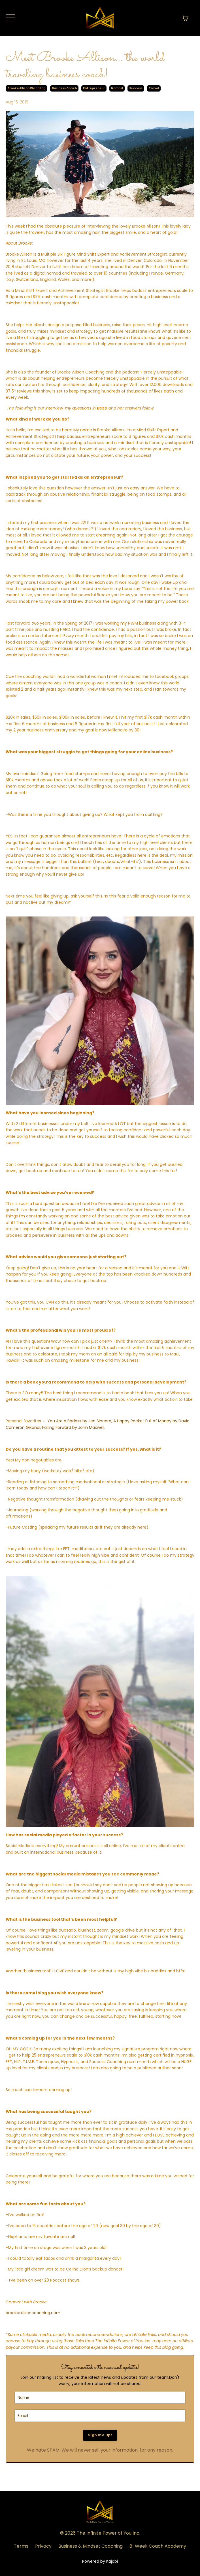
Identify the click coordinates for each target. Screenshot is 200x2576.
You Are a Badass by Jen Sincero (79, 1421)
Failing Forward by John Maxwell (73, 1427)
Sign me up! (100, 2435)
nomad (117, 88)
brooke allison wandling (26, 88)
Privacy (43, 2546)
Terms (21, 2546)
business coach (64, 88)
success (135, 88)
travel (154, 88)
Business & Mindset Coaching (90, 2546)
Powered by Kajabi (100, 2561)
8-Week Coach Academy (157, 2546)
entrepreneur (94, 88)
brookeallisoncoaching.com (33, 2313)
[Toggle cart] (185, 17)
